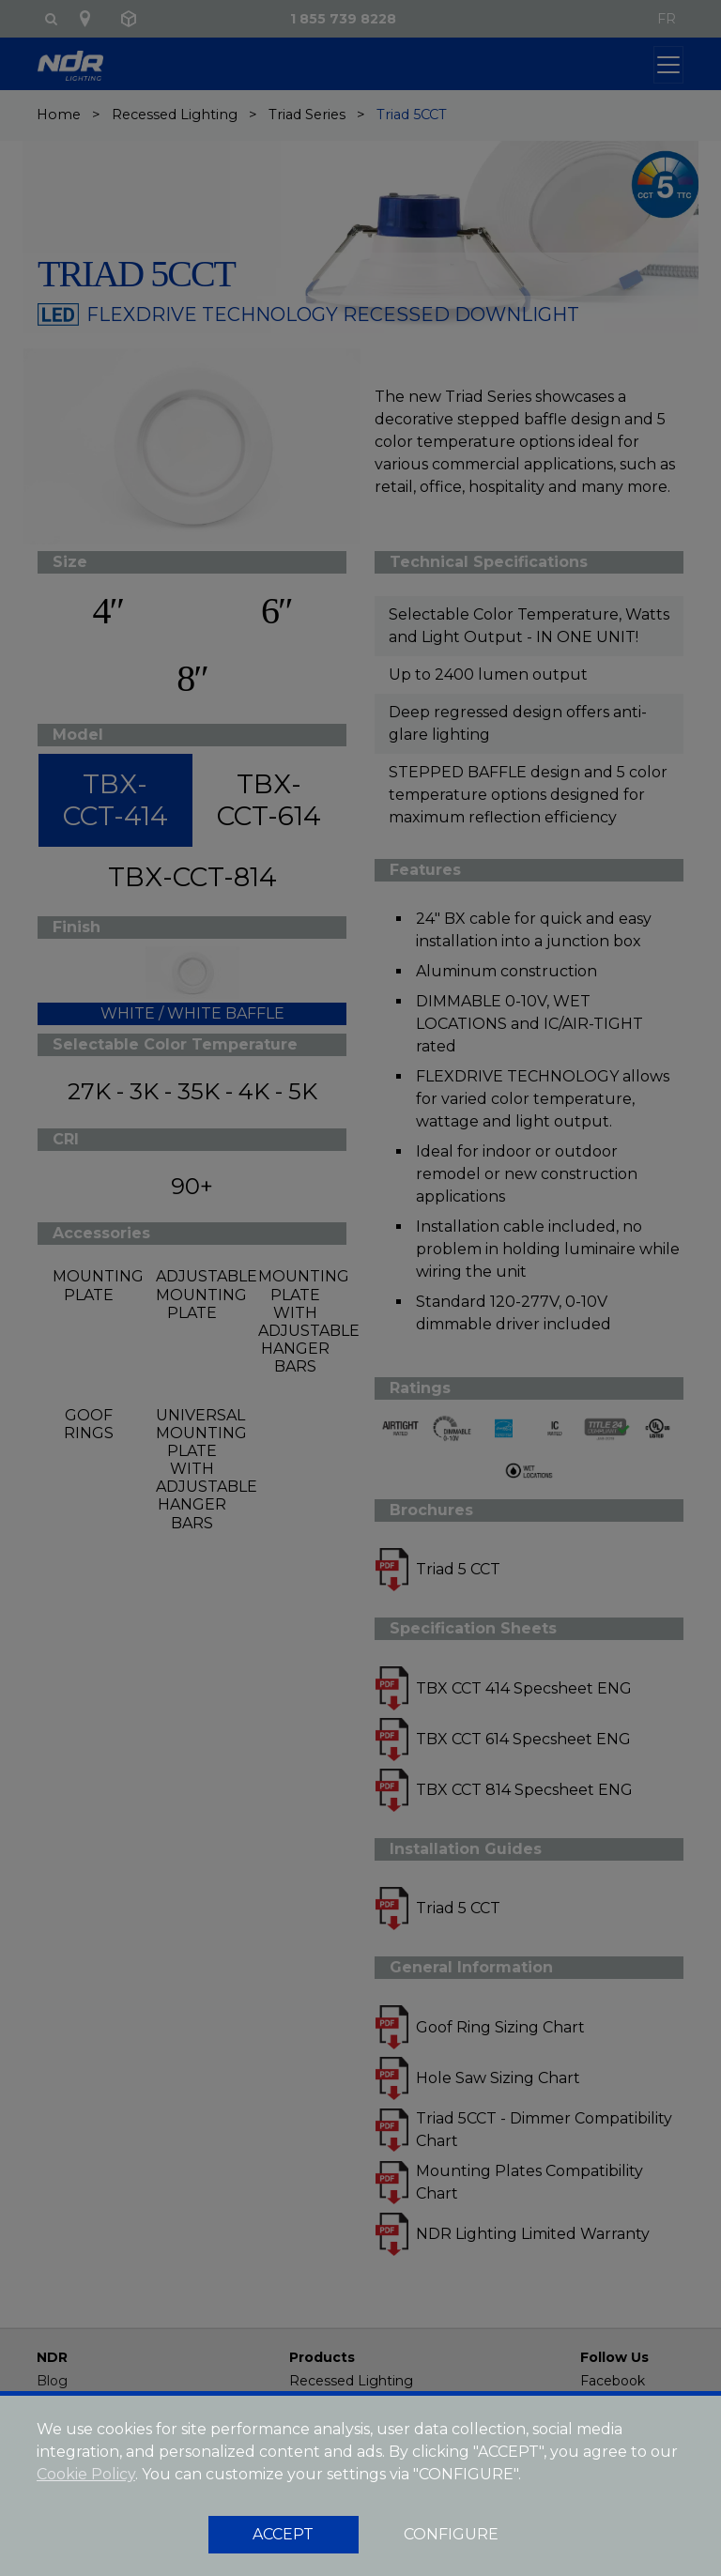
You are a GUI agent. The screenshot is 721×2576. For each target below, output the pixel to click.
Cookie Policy (86, 2474)
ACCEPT (283, 2534)
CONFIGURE (451, 2534)
